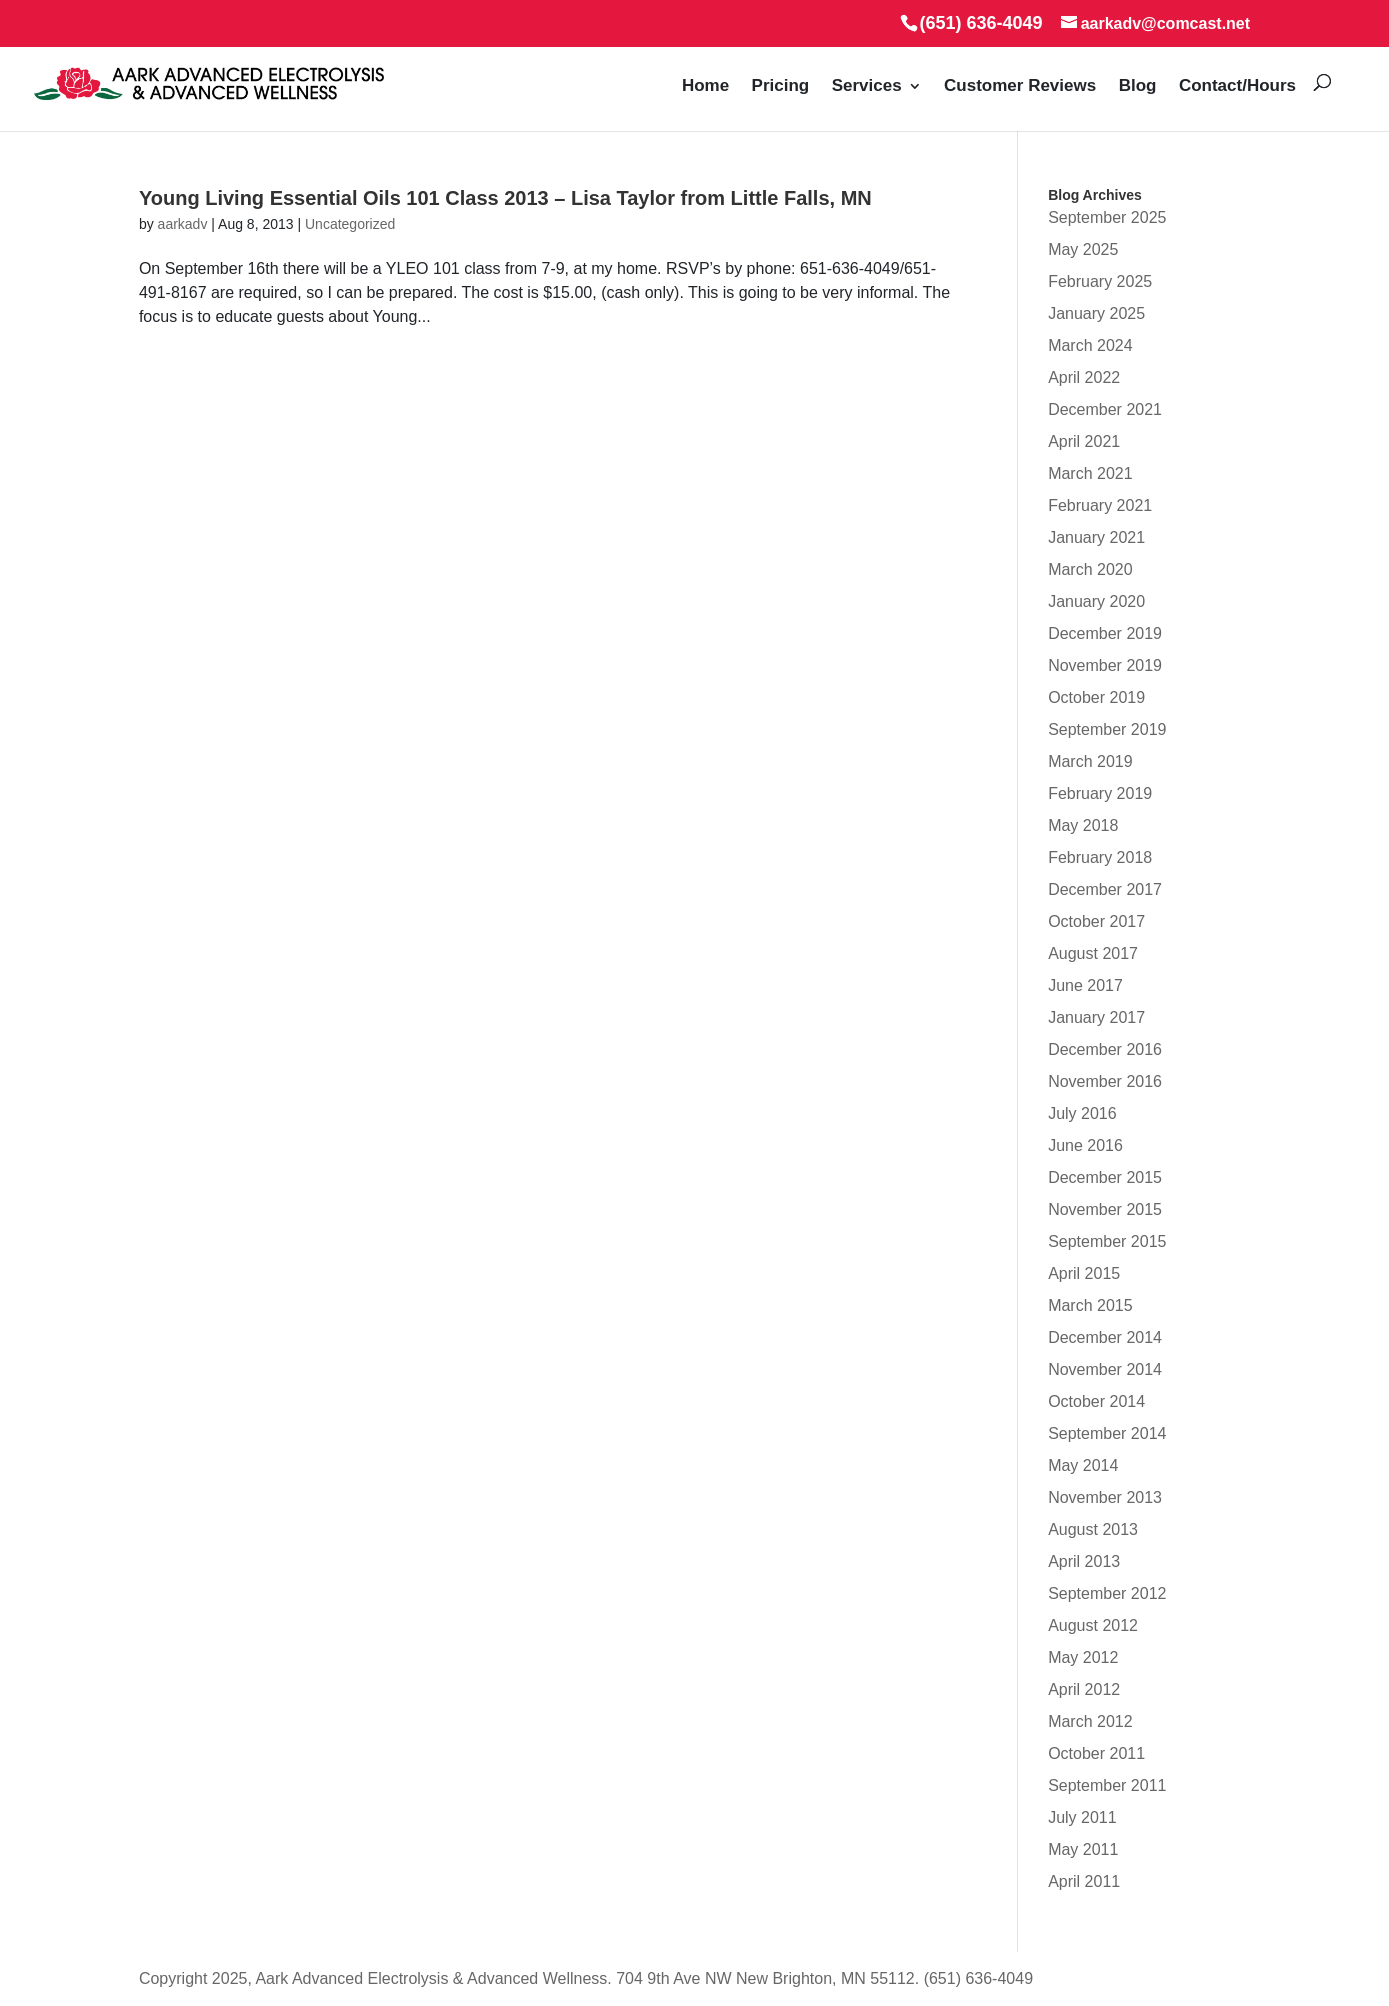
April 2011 (1084, 1881)
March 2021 (1090, 473)
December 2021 (1105, 409)
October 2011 (1096, 1753)
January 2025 (1096, 313)
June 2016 (1085, 1145)
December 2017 (1105, 889)
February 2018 (1100, 857)
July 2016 (1082, 1113)
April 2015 (1084, 1273)
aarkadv (183, 224)
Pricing (781, 86)
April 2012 (1084, 1689)
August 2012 (1093, 1625)
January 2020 (1096, 601)
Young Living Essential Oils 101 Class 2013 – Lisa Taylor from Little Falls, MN (505, 198)
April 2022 (1084, 377)
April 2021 (1084, 441)
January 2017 (1096, 1017)
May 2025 (1083, 249)
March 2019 (1090, 761)
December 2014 (1105, 1337)
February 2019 (1100, 793)
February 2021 (1100, 505)
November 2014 (1105, 1369)
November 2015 (1105, 1209)
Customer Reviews (1020, 86)
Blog (1138, 86)
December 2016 (1105, 1049)
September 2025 (1107, 217)
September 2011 (1107, 1785)
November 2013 (1105, 1497)
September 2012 (1107, 1593)
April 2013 (1084, 1561)
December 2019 (1105, 633)
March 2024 (1090, 345)
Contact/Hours (1237, 86)
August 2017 (1093, 953)
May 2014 (1083, 1465)
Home (705, 86)
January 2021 (1096, 537)
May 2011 (1083, 1849)
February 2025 (1100, 281)
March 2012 (1090, 1721)
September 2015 (1107, 1241)
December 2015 (1105, 1177)
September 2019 (1107, 729)
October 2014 (1096, 1401)
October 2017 (1096, 921)
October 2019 (1096, 697)
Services (867, 86)
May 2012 (1083, 1657)
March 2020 (1090, 569)
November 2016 (1105, 1081)
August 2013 (1093, 1529)
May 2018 (1083, 825)
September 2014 (1107, 1433)
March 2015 (1090, 1305)
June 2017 (1085, 985)
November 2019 (1105, 665)
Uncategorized (350, 224)
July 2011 (1082, 1817)
